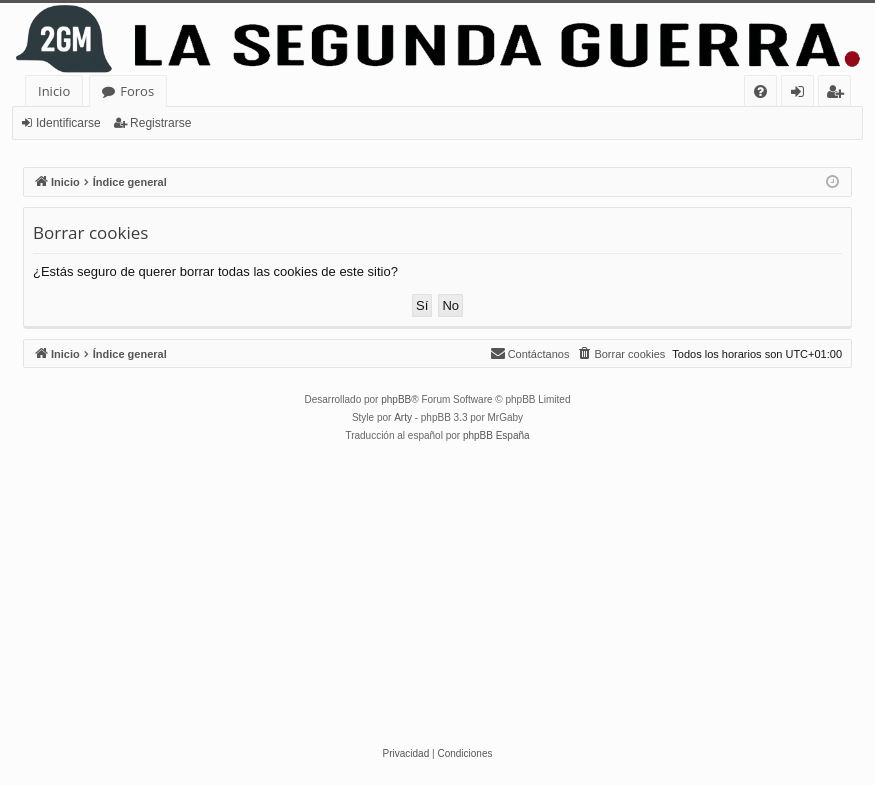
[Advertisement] (437, 595)
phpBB (396, 399)
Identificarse (68, 123)
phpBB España (496, 435)
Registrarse (160, 123)
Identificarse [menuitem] (802, 94)
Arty (403, 417)
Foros (137, 91)
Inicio (54, 91)
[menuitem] (760, 91)
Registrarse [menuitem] (839, 94)
